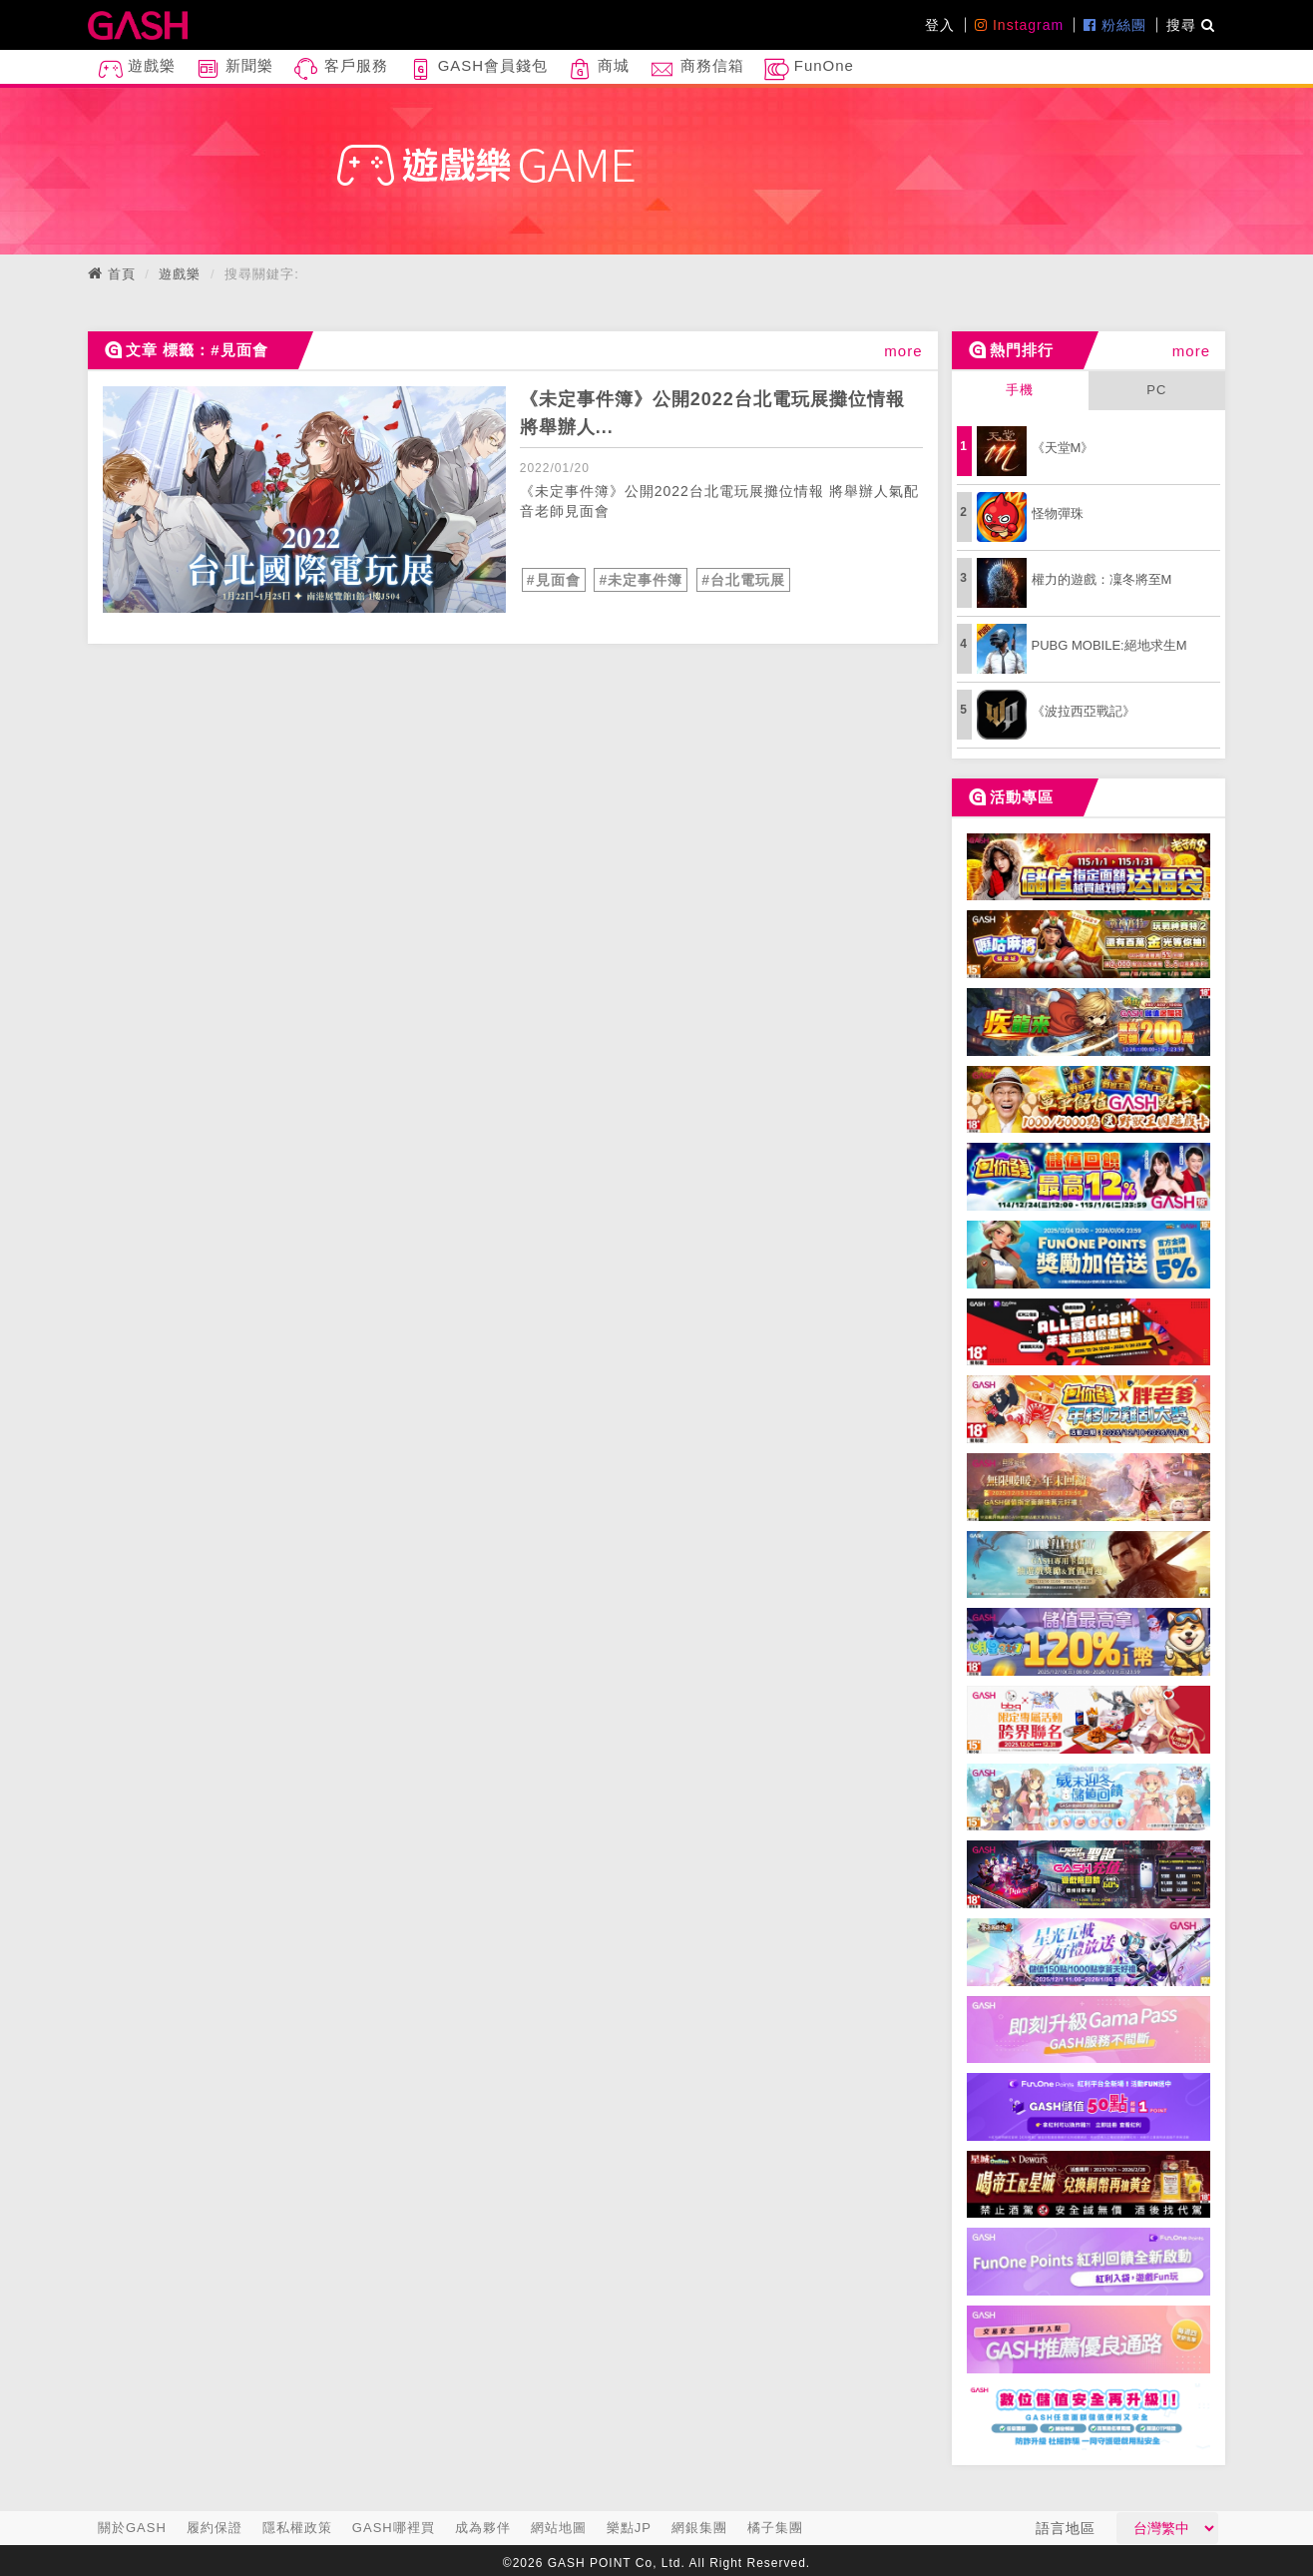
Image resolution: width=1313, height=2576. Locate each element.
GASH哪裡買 (393, 2527)
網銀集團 (699, 2527)
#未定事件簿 (640, 580)
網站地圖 (559, 2527)
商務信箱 (696, 69)
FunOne (809, 69)
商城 (599, 69)
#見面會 (554, 580)
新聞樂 (234, 69)
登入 (940, 25)
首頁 (122, 273)
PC (1156, 389)
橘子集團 (775, 2527)
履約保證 (214, 2527)
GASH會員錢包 (478, 69)
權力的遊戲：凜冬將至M (1102, 579)
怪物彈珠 (1058, 513)
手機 (1020, 389)
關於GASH (132, 2527)
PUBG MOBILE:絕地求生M (1109, 645)
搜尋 (1190, 25)
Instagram (1019, 25)
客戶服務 (340, 69)
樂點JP (629, 2527)
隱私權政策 (297, 2527)
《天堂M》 (1063, 447)
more (903, 350)
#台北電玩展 (743, 580)
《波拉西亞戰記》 (1083, 711)
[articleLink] (304, 499)
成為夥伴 (483, 2527)
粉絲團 (1115, 25)
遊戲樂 (137, 69)
